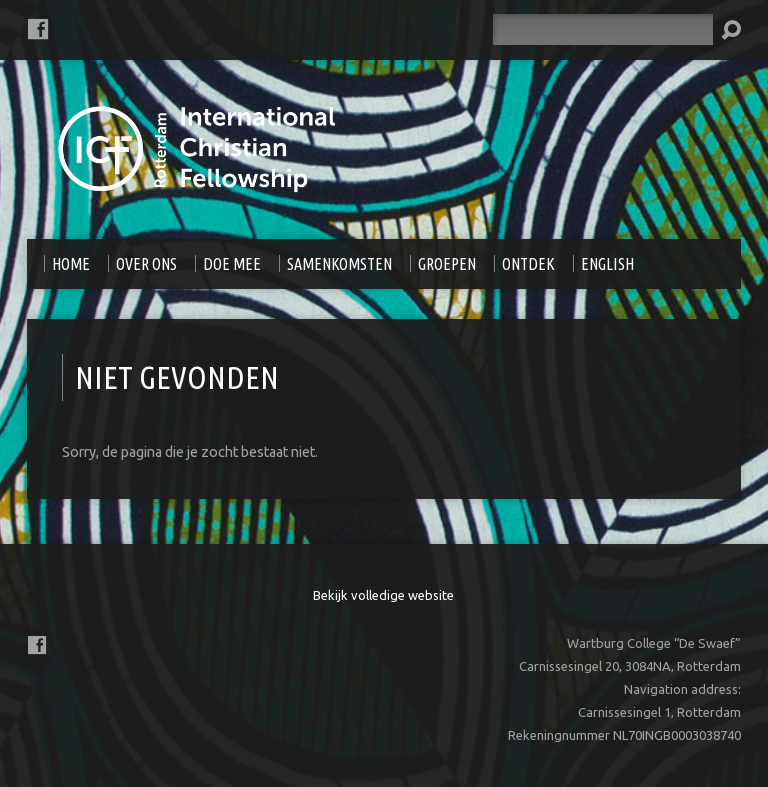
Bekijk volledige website (383, 595)
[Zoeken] (603, 29)
